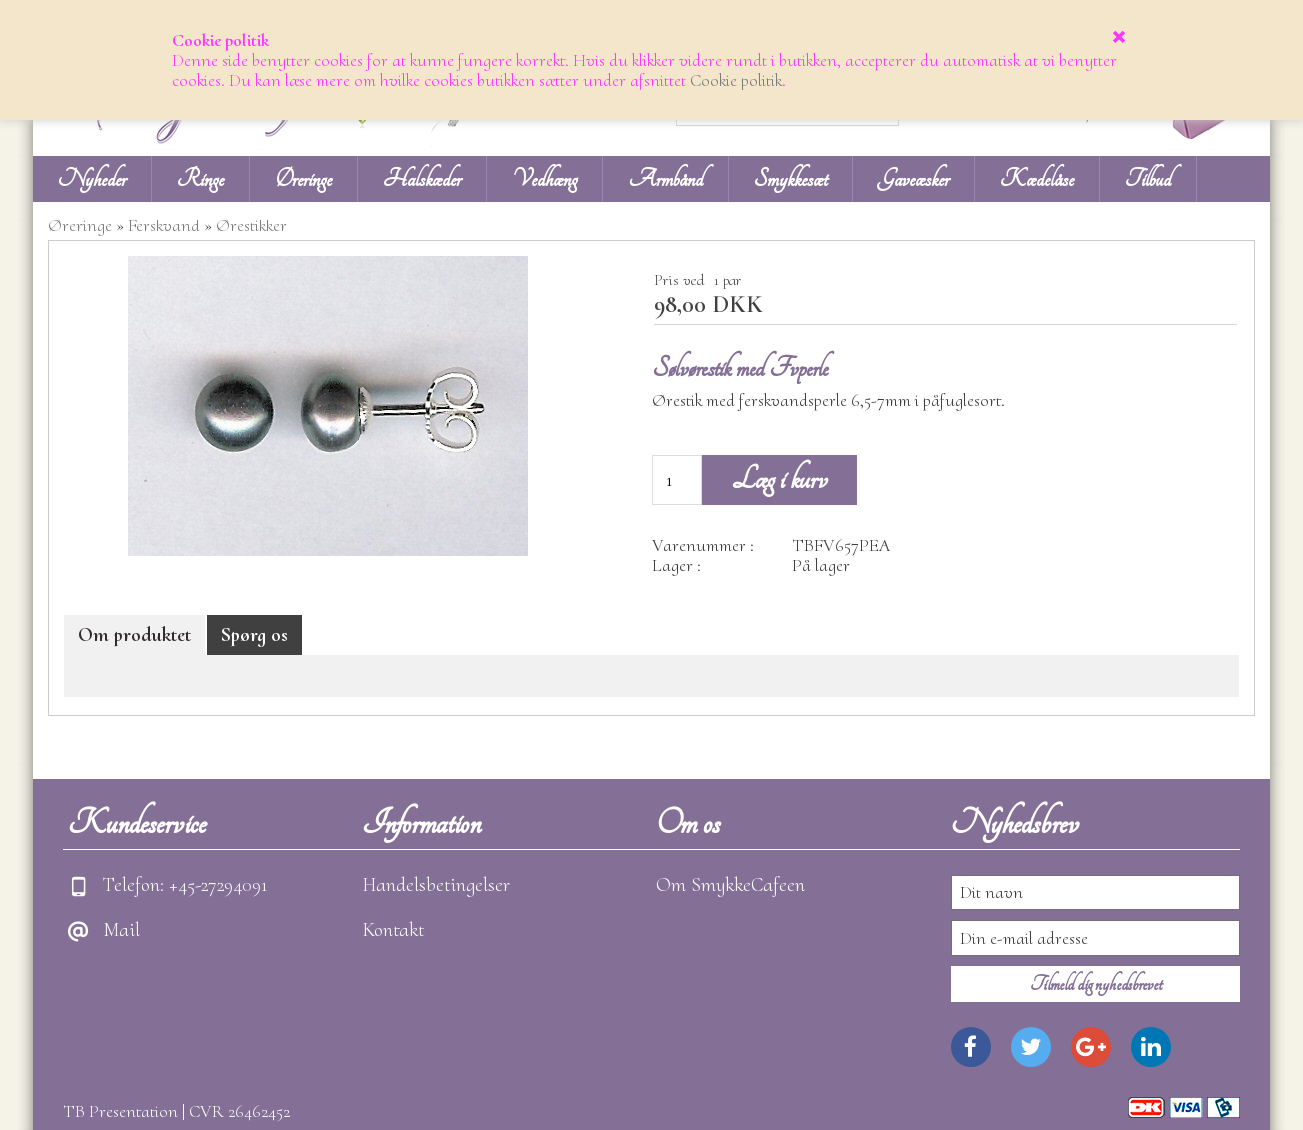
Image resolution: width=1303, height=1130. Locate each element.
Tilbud (1148, 179)
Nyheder (92, 179)
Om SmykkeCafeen (730, 885)
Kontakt (393, 930)
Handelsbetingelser (436, 885)
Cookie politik (736, 80)
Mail (121, 930)
